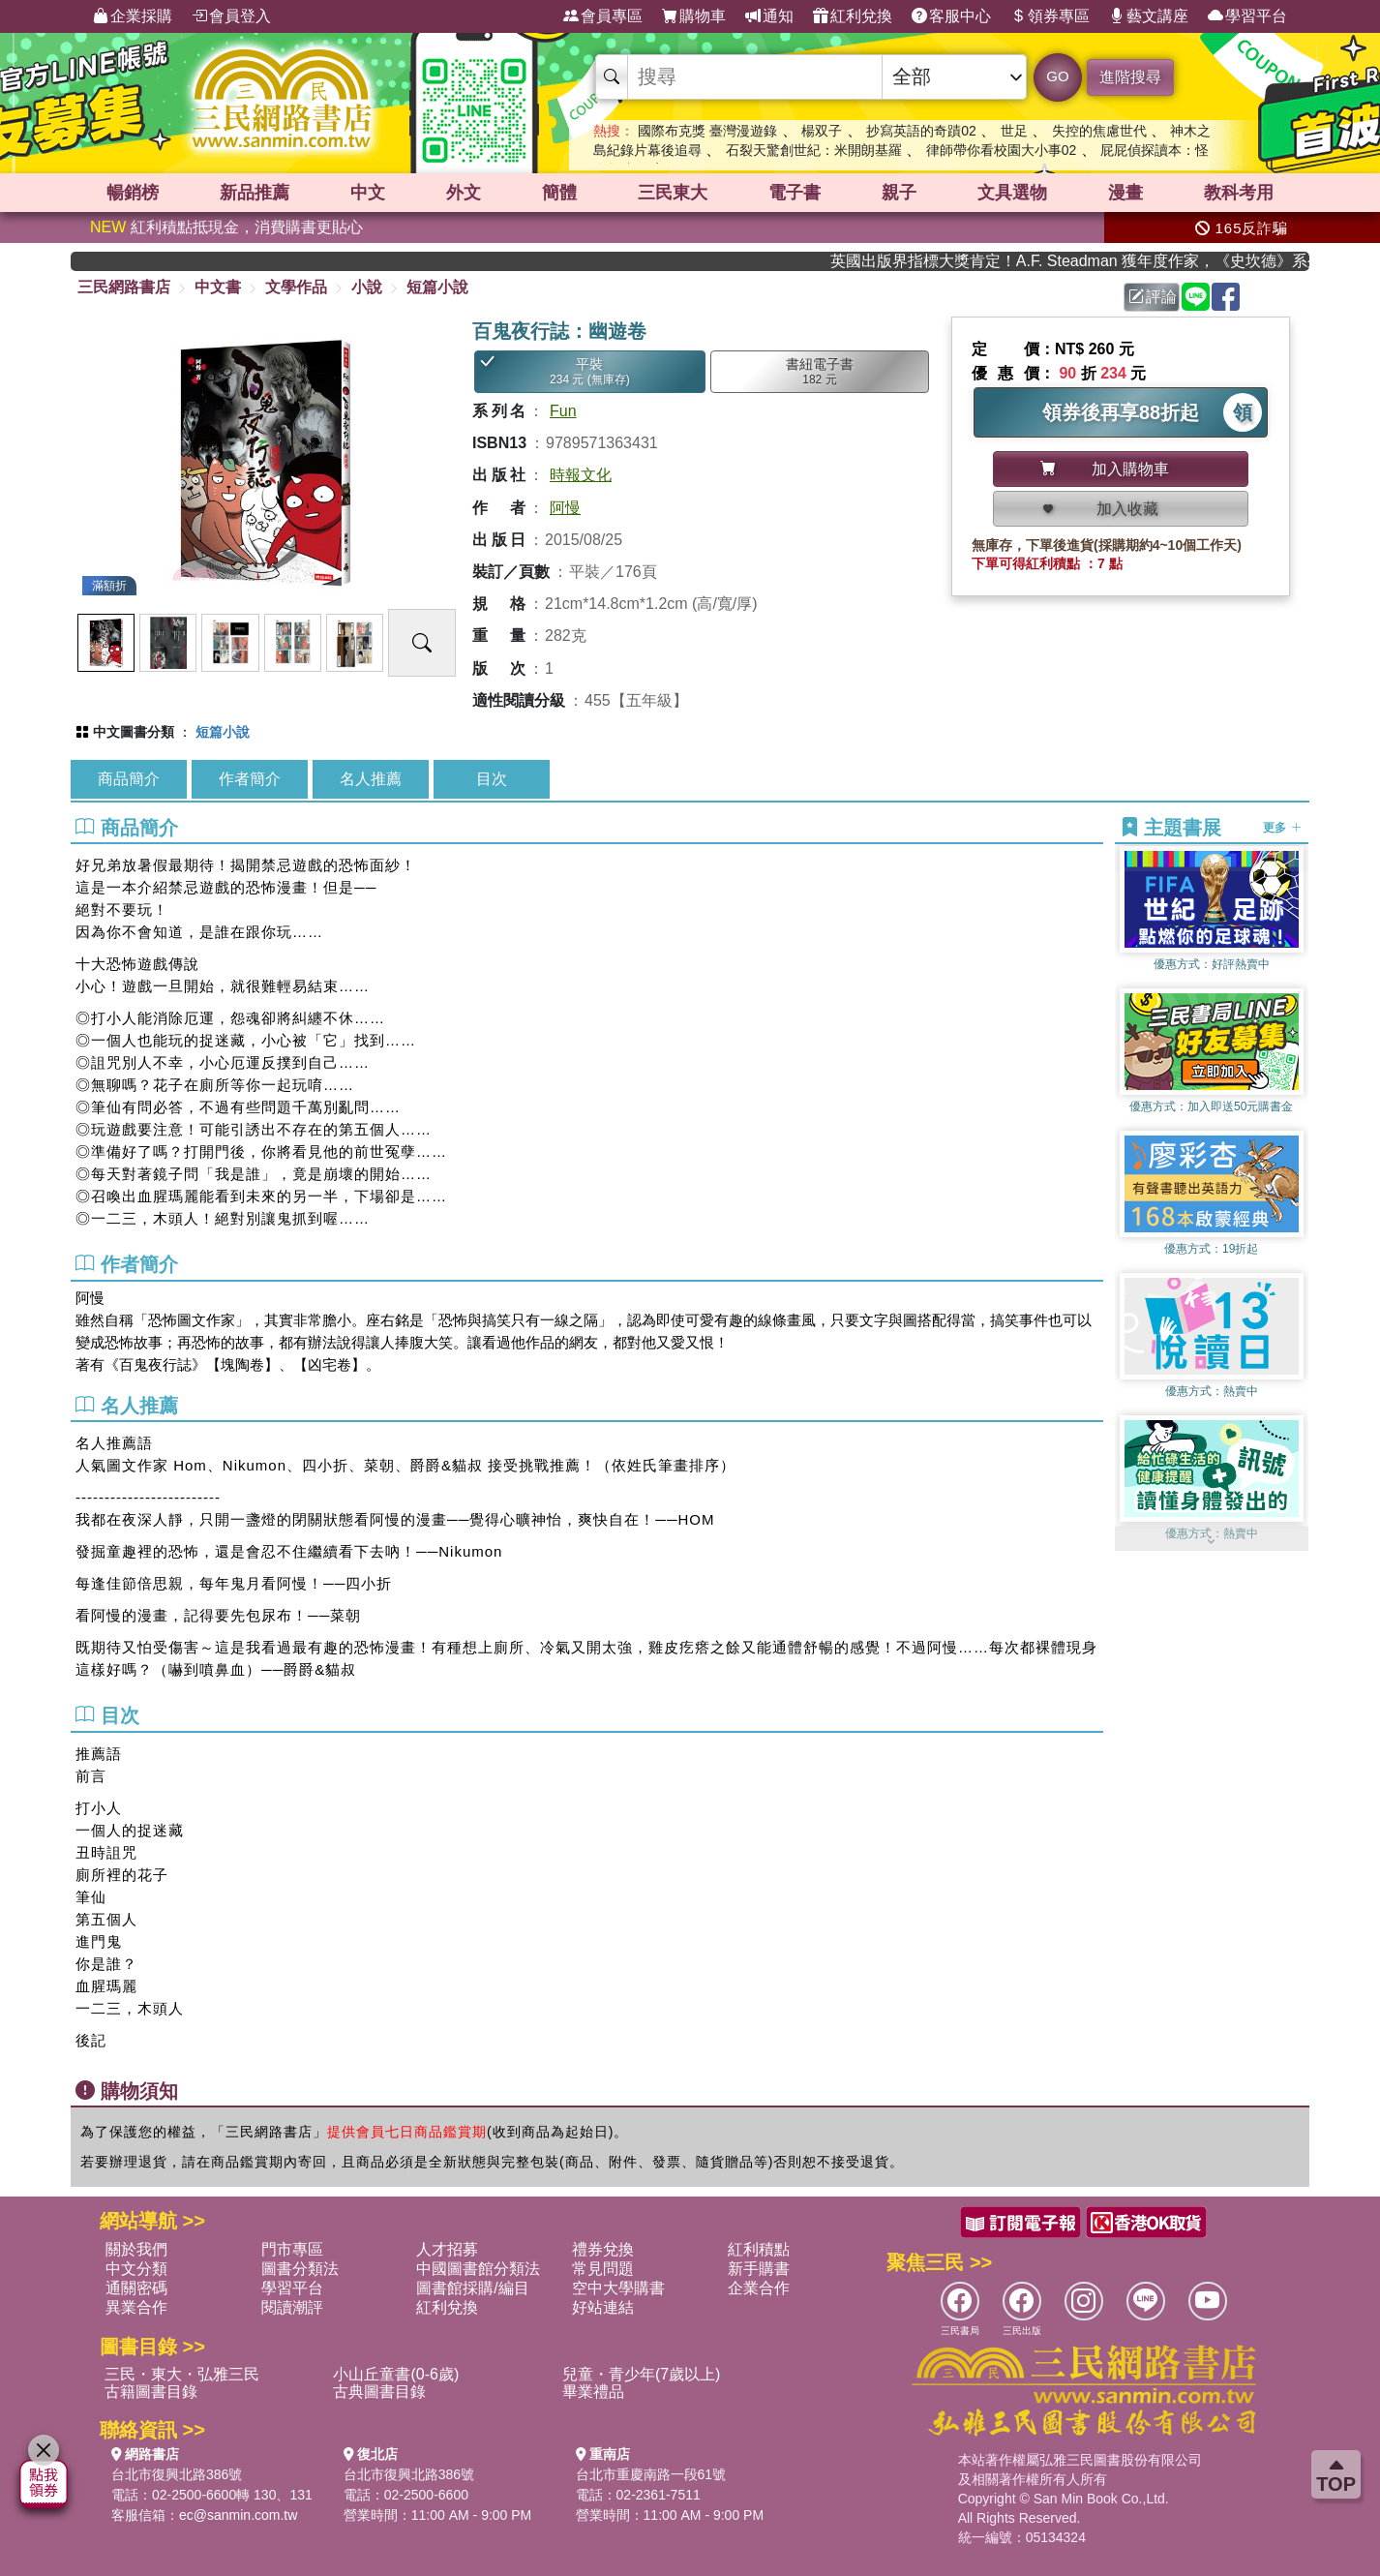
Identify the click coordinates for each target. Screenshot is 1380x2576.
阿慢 (565, 508)
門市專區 (292, 2249)
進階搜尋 (1130, 77)
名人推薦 (371, 779)
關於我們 (136, 2249)
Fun (563, 411)
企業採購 (132, 16)
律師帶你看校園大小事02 (1001, 150)
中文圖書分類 (133, 732)
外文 (463, 192)
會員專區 (603, 16)
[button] (1211, 1541)
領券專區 (1050, 16)
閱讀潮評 (292, 2307)
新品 (254, 192)
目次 (491, 779)
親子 (899, 192)
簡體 (559, 192)
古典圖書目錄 (379, 2391)
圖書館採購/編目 (472, 2288)
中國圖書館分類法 (478, 2268)
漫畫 (1125, 192)
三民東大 (672, 192)
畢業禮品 (593, 2391)
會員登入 (231, 16)
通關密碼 (136, 2288)
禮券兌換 (603, 2249)
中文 (367, 192)
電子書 (794, 192)
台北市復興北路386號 (176, 2474)
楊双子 (821, 130)
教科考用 (1239, 192)
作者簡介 (250, 779)
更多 (1282, 827)
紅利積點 (759, 2249)
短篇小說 (437, 287)
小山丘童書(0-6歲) (396, 2374)
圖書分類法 (300, 2268)
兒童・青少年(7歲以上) (641, 2374)
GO (1057, 76)
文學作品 (296, 287)
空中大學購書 (618, 2288)
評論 (1152, 296)
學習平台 (1247, 16)
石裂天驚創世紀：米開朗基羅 (814, 150)
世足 (1014, 130)
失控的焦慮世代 (1099, 130)
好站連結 (603, 2307)
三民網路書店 (123, 287)
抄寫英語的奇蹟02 (921, 130)
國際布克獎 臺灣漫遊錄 (707, 130)
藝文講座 (1148, 16)
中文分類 (136, 2268)
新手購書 (759, 2268)
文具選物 (1012, 192)
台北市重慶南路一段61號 (651, 2474)
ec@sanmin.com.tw (238, 2515)
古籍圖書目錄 (151, 2391)
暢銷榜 (132, 192)
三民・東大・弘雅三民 (182, 2374)
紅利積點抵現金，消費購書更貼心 (226, 227)
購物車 (694, 16)
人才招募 (447, 2249)
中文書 (218, 287)
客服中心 (951, 16)
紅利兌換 (852, 16)
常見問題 (603, 2268)
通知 (769, 16)
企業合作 (759, 2288)
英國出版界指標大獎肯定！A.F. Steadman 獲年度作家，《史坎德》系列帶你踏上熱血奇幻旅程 (1088, 261)
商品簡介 (129, 779)
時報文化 (581, 475)
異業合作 (136, 2307)
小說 (366, 287)
